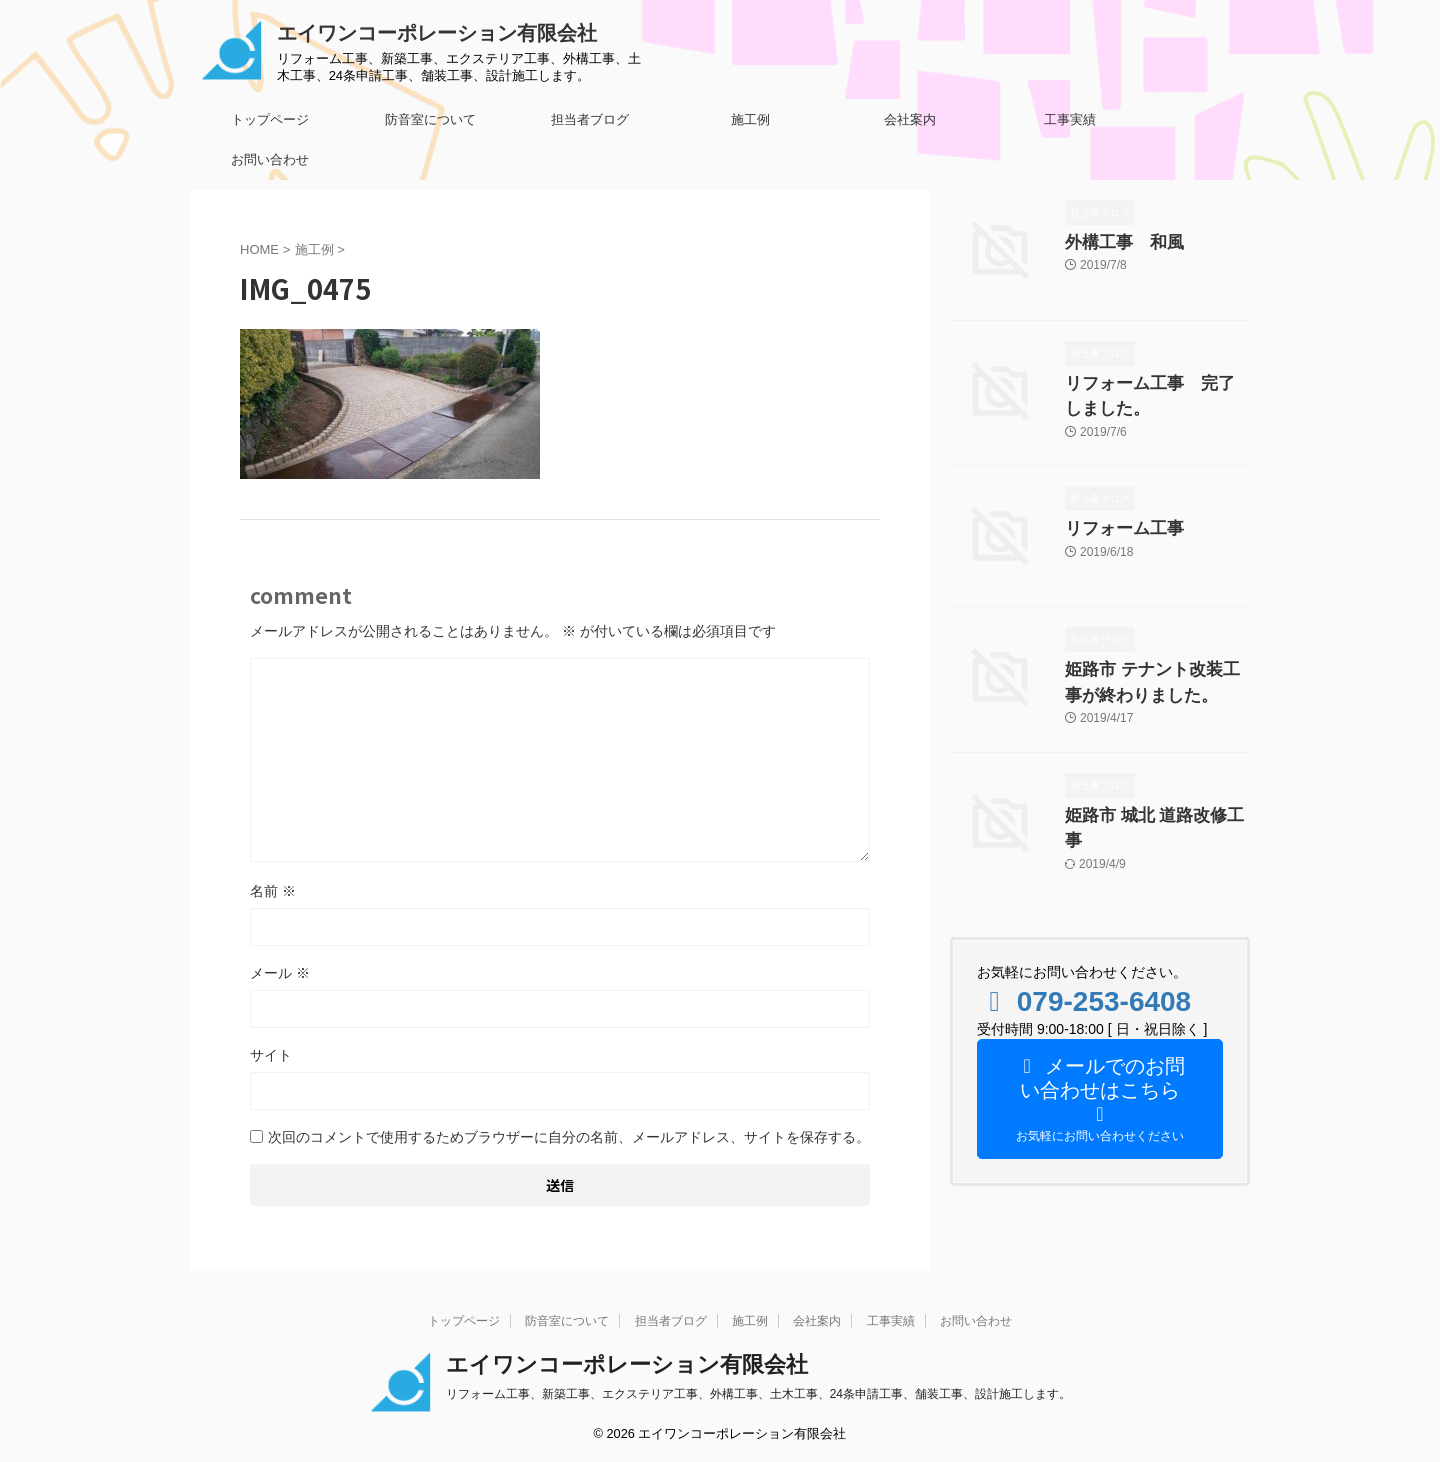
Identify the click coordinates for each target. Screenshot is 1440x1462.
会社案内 (910, 119)
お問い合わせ (270, 159)
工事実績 (1070, 119)
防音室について (430, 119)
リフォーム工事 (1114, 523)
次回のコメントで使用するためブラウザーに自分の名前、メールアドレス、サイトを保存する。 (569, 1137)
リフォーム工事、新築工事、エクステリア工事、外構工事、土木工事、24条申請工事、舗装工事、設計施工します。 (758, 1394)
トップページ (270, 119)
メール (280, 973)
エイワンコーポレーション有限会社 (437, 33)
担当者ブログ (590, 119)
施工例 (750, 119)
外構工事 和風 (1114, 241)
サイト (271, 1055)
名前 (273, 891)
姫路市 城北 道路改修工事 (1146, 805)
